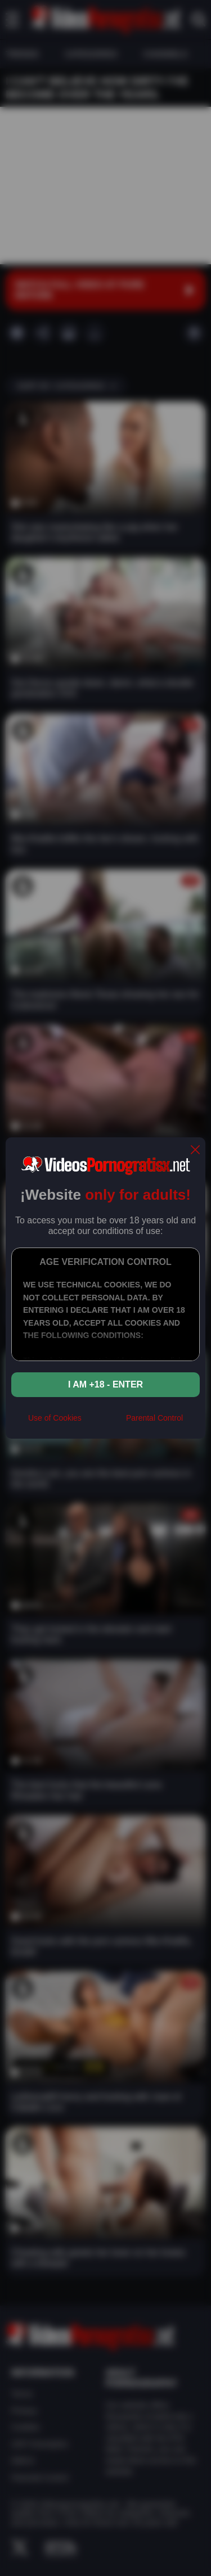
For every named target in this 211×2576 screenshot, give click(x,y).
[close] (195, 1150)
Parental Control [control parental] (154, 1417)
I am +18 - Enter (105, 1384)
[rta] (103, 1422)
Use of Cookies (55, 1417)
